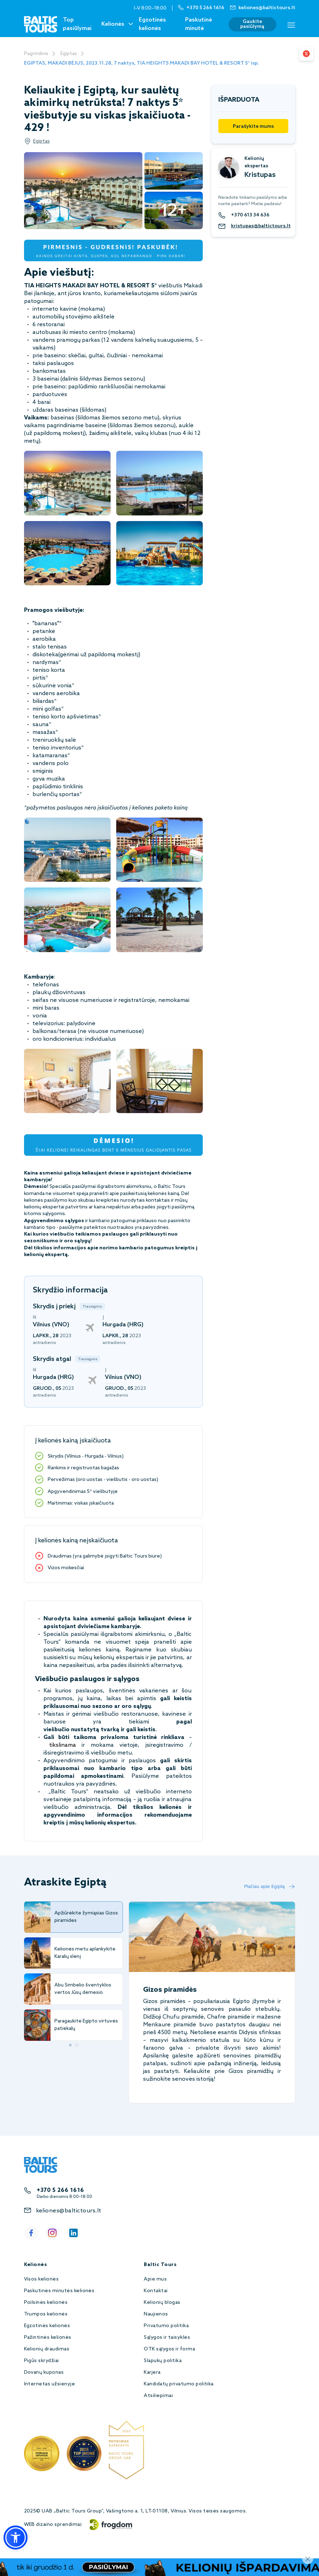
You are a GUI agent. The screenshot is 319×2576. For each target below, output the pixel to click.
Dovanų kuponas (44, 2372)
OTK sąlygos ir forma (169, 2349)
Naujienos (156, 2314)
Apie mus (155, 2279)
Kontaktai (155, 2291)
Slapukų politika (163, 2361)
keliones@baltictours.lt (68, 2210)
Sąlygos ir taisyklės (167, 2338)
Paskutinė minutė (198, 24)
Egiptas (68, 54)
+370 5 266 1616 (60, 2190)
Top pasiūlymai (77, 24)
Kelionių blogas (162, 2303)
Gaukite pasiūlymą (252, 24)
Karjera (152, 2372)
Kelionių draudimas (47, 2349)
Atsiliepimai (158, 2396)
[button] (15, 2537)
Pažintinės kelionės (47, 2338)
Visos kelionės (41, 2279)
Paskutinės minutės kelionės (59, 2291)
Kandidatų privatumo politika (178, 2384)
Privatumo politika (166, 2326)
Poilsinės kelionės (46, 2303)
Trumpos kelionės (46, 2314)
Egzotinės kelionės (152, 24)
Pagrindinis (36, 54)
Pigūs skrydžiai (41, 2361)
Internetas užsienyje (49, 2384)
